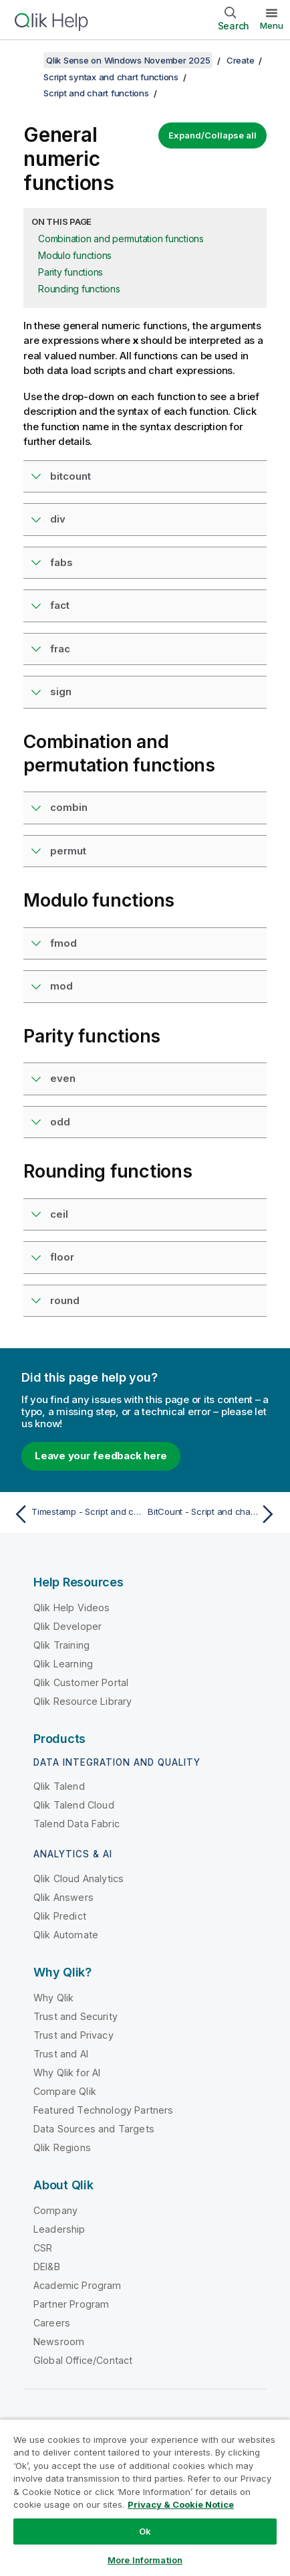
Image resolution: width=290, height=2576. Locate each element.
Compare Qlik (64, 2091)
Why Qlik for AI (66, 2072)
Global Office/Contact (82, 2360)
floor (62, 1257)
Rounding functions (79, 288)
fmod (63, 943)
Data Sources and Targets (93, 2128)
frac (60, 648)
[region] (145, 2497)
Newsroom (58, 2341)
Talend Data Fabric (76, 1823)
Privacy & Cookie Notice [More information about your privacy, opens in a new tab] (181, 2504)
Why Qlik (53, 1997)
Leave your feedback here (101, 1455)
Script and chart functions (96, 93)
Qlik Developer (67, 1626)
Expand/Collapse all (212, 135)
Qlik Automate (65, 1934)
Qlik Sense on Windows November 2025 (128, 60)
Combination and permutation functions (121, 238)
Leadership (59, 2229)
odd (60, 1121)
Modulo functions (75, 255)
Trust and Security (75, 2016)
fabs (61, 562)
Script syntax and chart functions (110, 77)
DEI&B (46, 2266)
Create (241, 60)
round (65, 1300)
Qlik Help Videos (71, 1607)
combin (69, 807)
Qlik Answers (63, 1897)
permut (68, 850)
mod (61, 986)
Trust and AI (60, 2053)
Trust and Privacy (73, 2035)
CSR (42, 2247)
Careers (51, 2322)
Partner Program (71, 2304)
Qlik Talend (59, 1786)
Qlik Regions (62, 2147)
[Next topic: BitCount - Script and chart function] (214, 1514)
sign (60, 691)
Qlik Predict (59, 1916)
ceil (59, 1214)
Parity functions (70, 272)
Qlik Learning (63, 1663)
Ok (145, 2531)
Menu (271, 25)
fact (59, 605)
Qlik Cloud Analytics (78, 1878)
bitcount (70, 476)
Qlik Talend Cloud (73, 1805)
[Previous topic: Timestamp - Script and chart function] (76, 1514)
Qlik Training (61, 1645)
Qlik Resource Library (82, 1701)
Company (55, 2210)
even (63, 1078)
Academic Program (77, 2285)
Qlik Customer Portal (80, 1682)
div (57, 519)
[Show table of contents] (27, 60)
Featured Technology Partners (103, 2110)
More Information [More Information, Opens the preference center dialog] (145, 2560)
